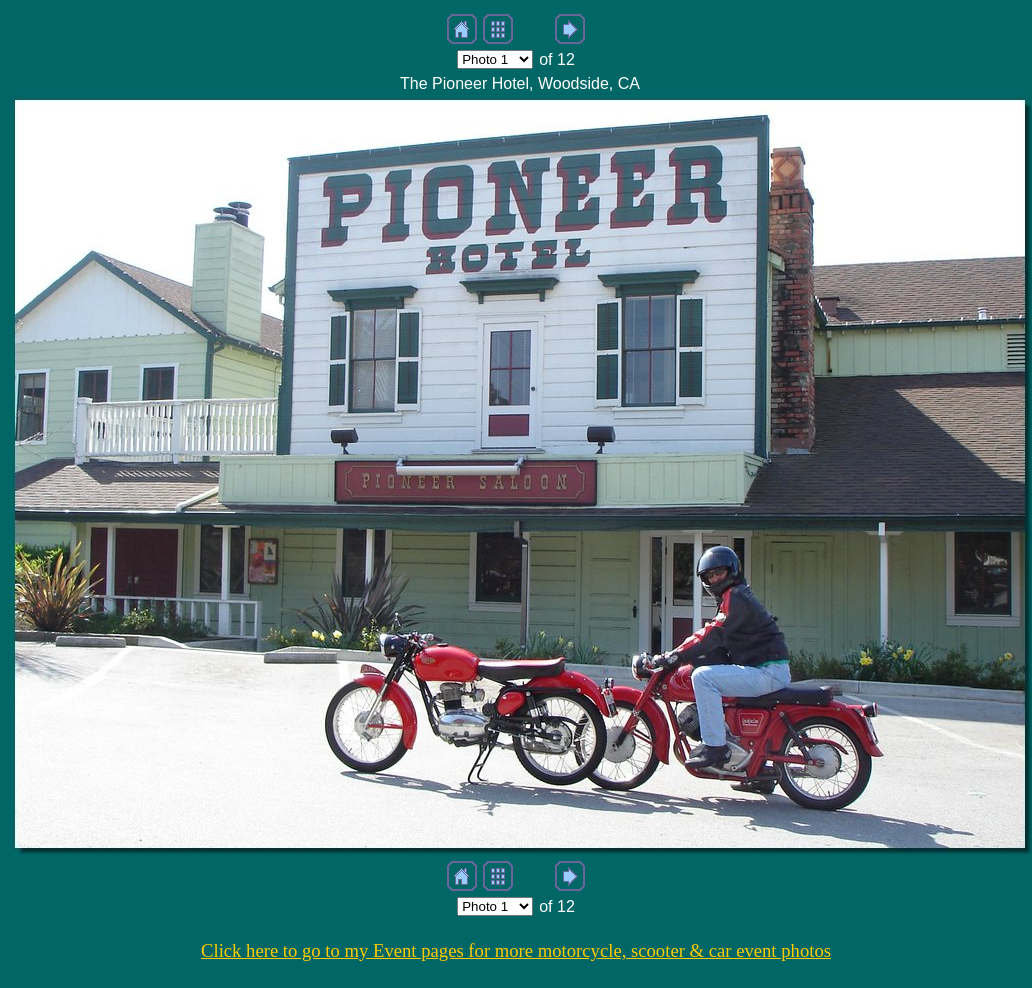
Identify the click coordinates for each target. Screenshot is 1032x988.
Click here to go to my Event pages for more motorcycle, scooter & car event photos (516, 950)
